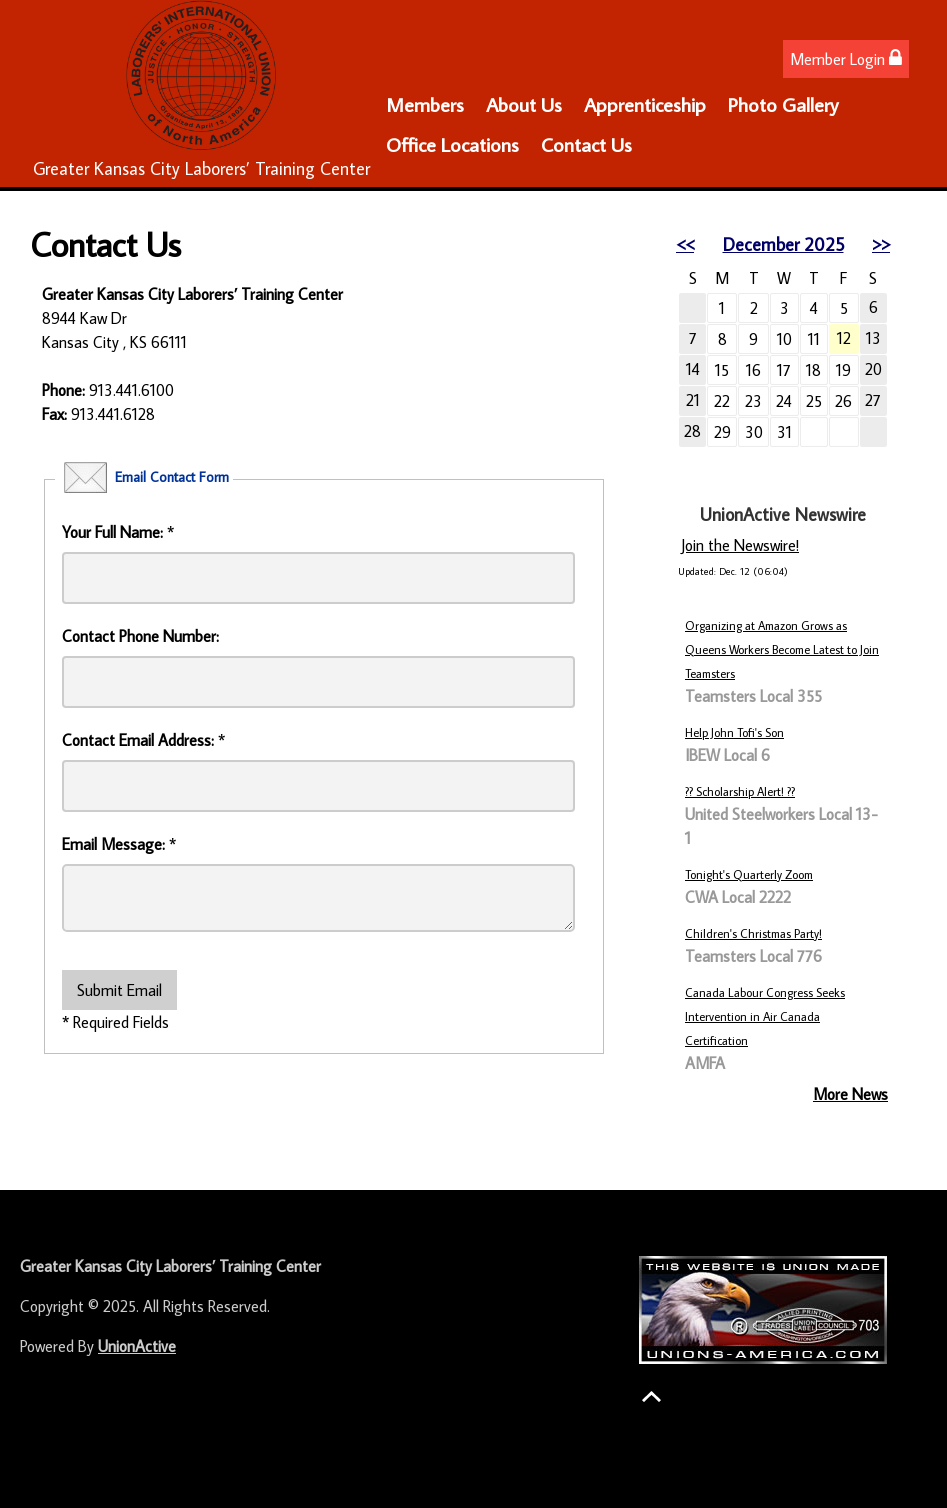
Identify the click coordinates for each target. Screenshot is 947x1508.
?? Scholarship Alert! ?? (740, 791)
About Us (524, 104)
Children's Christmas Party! (753, 933)
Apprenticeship (645, 104)
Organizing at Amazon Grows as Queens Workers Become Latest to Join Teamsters (782, 649)
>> (881, 244)
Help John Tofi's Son (734, 732)
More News (850, 1094)
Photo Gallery (783, 104)
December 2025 (783, 244)
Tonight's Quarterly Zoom (749, 874)
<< (685, 244)
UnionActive (137, 1346)
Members (425, 104)
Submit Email (119, 990)
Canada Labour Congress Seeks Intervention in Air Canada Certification (765, 1016)
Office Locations (452, 144)
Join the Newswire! (740, 545)
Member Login (846, 58)
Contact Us (586, 144)
